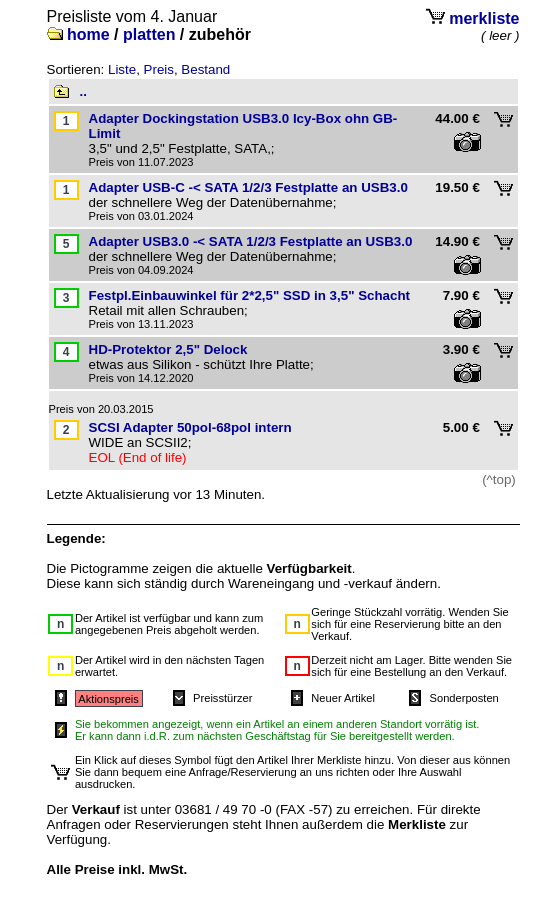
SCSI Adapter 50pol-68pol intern (190, 427)
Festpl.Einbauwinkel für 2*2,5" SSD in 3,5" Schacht (250, 295)
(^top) (499, 479)
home (88, 34)
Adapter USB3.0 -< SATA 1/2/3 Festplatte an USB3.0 (251, 241)
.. (83, 91)
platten (149, 34)
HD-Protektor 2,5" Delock (168, 349)
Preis (159, 69)
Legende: (76, 538)
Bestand (205, 69)
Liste (122, 69)
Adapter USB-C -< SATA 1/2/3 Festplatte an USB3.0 (248, 187)
